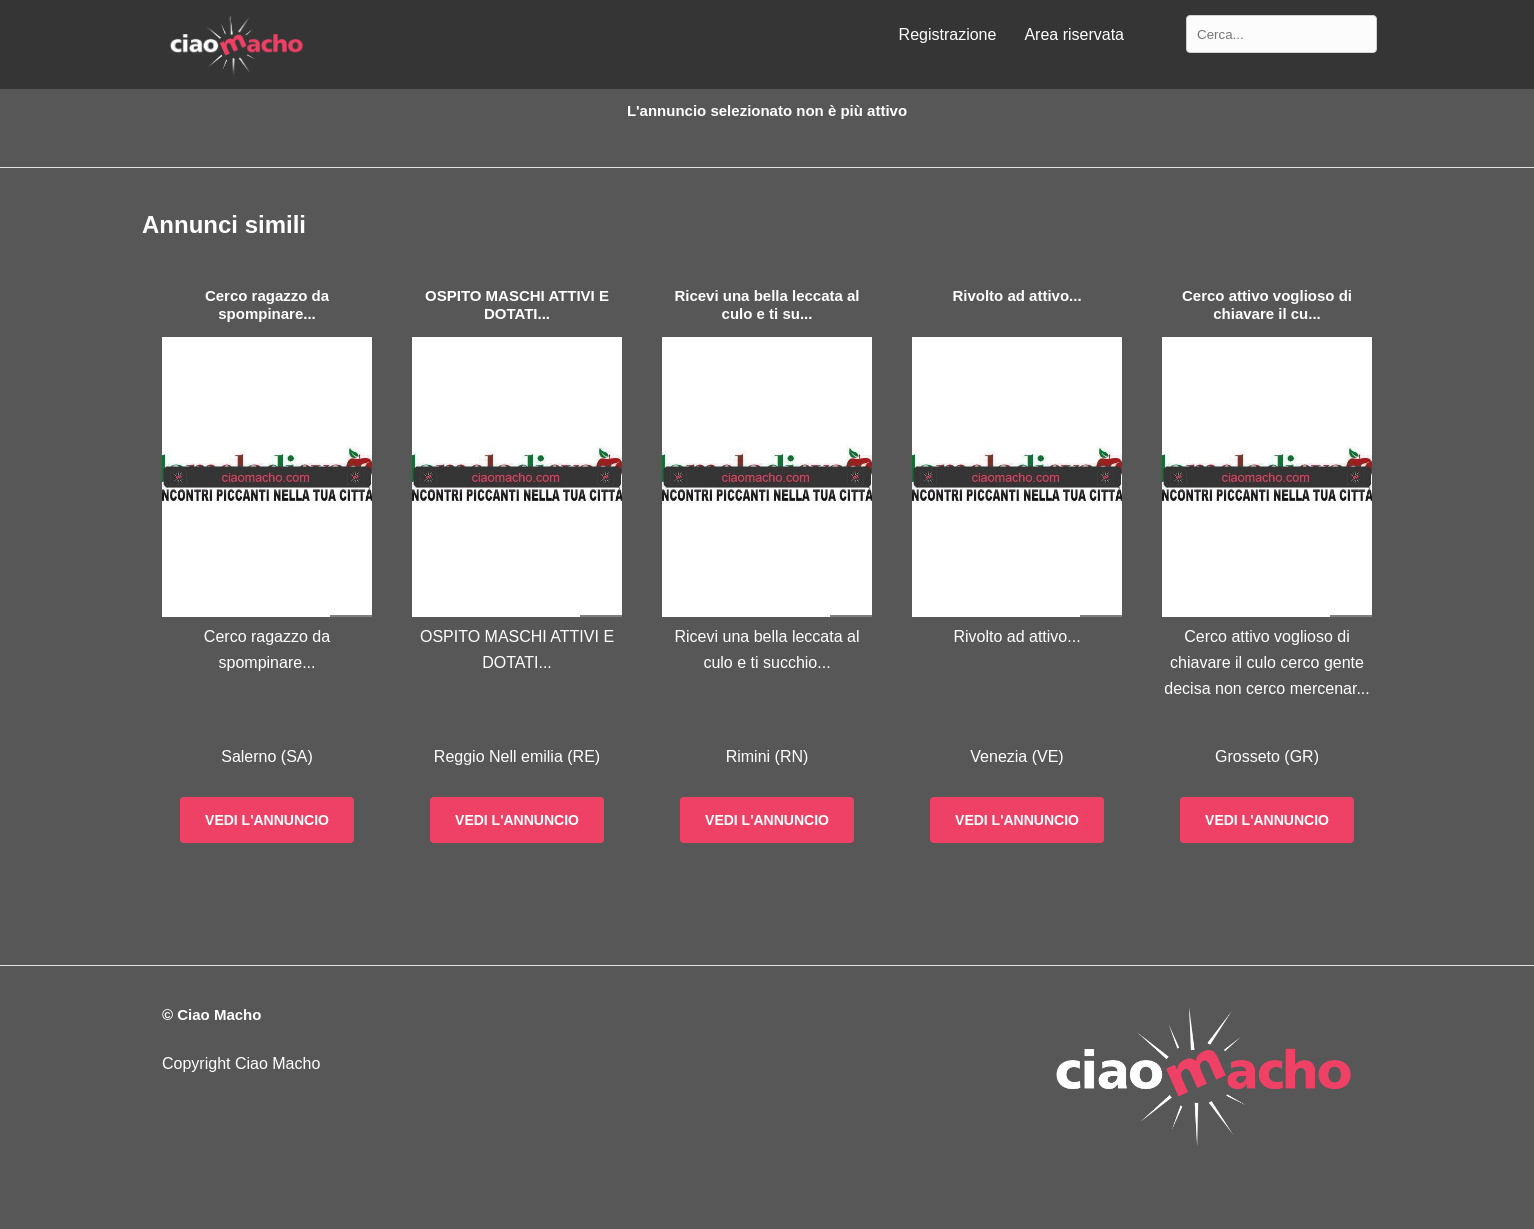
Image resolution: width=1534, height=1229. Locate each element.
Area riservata (1074, 34)
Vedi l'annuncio (267, 820)
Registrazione (948, 34)
